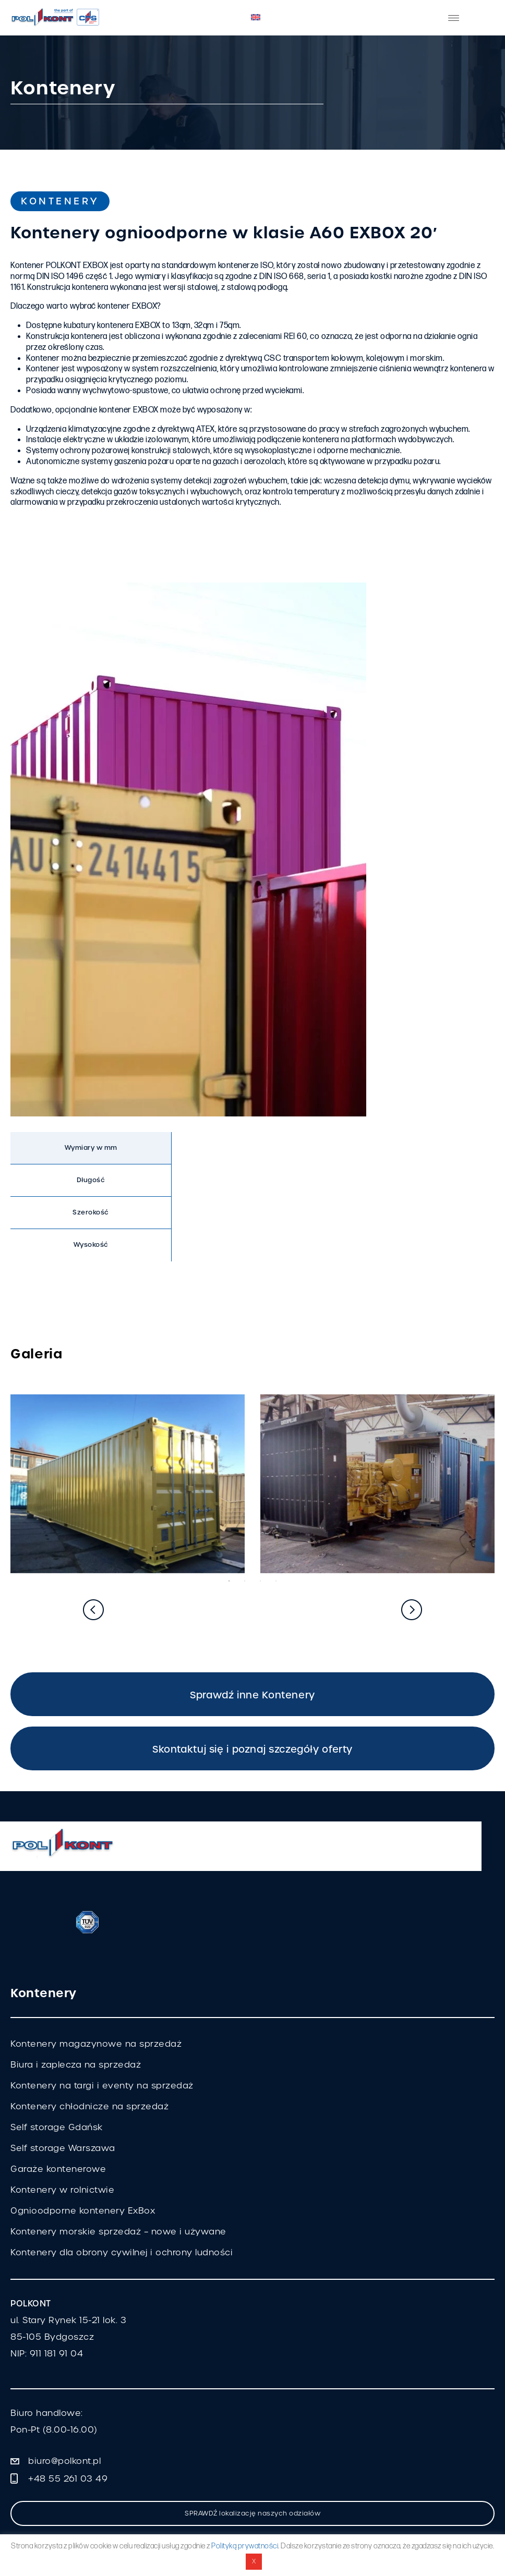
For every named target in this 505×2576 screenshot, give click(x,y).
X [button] (254, 2561)
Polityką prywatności (244, 2546)
